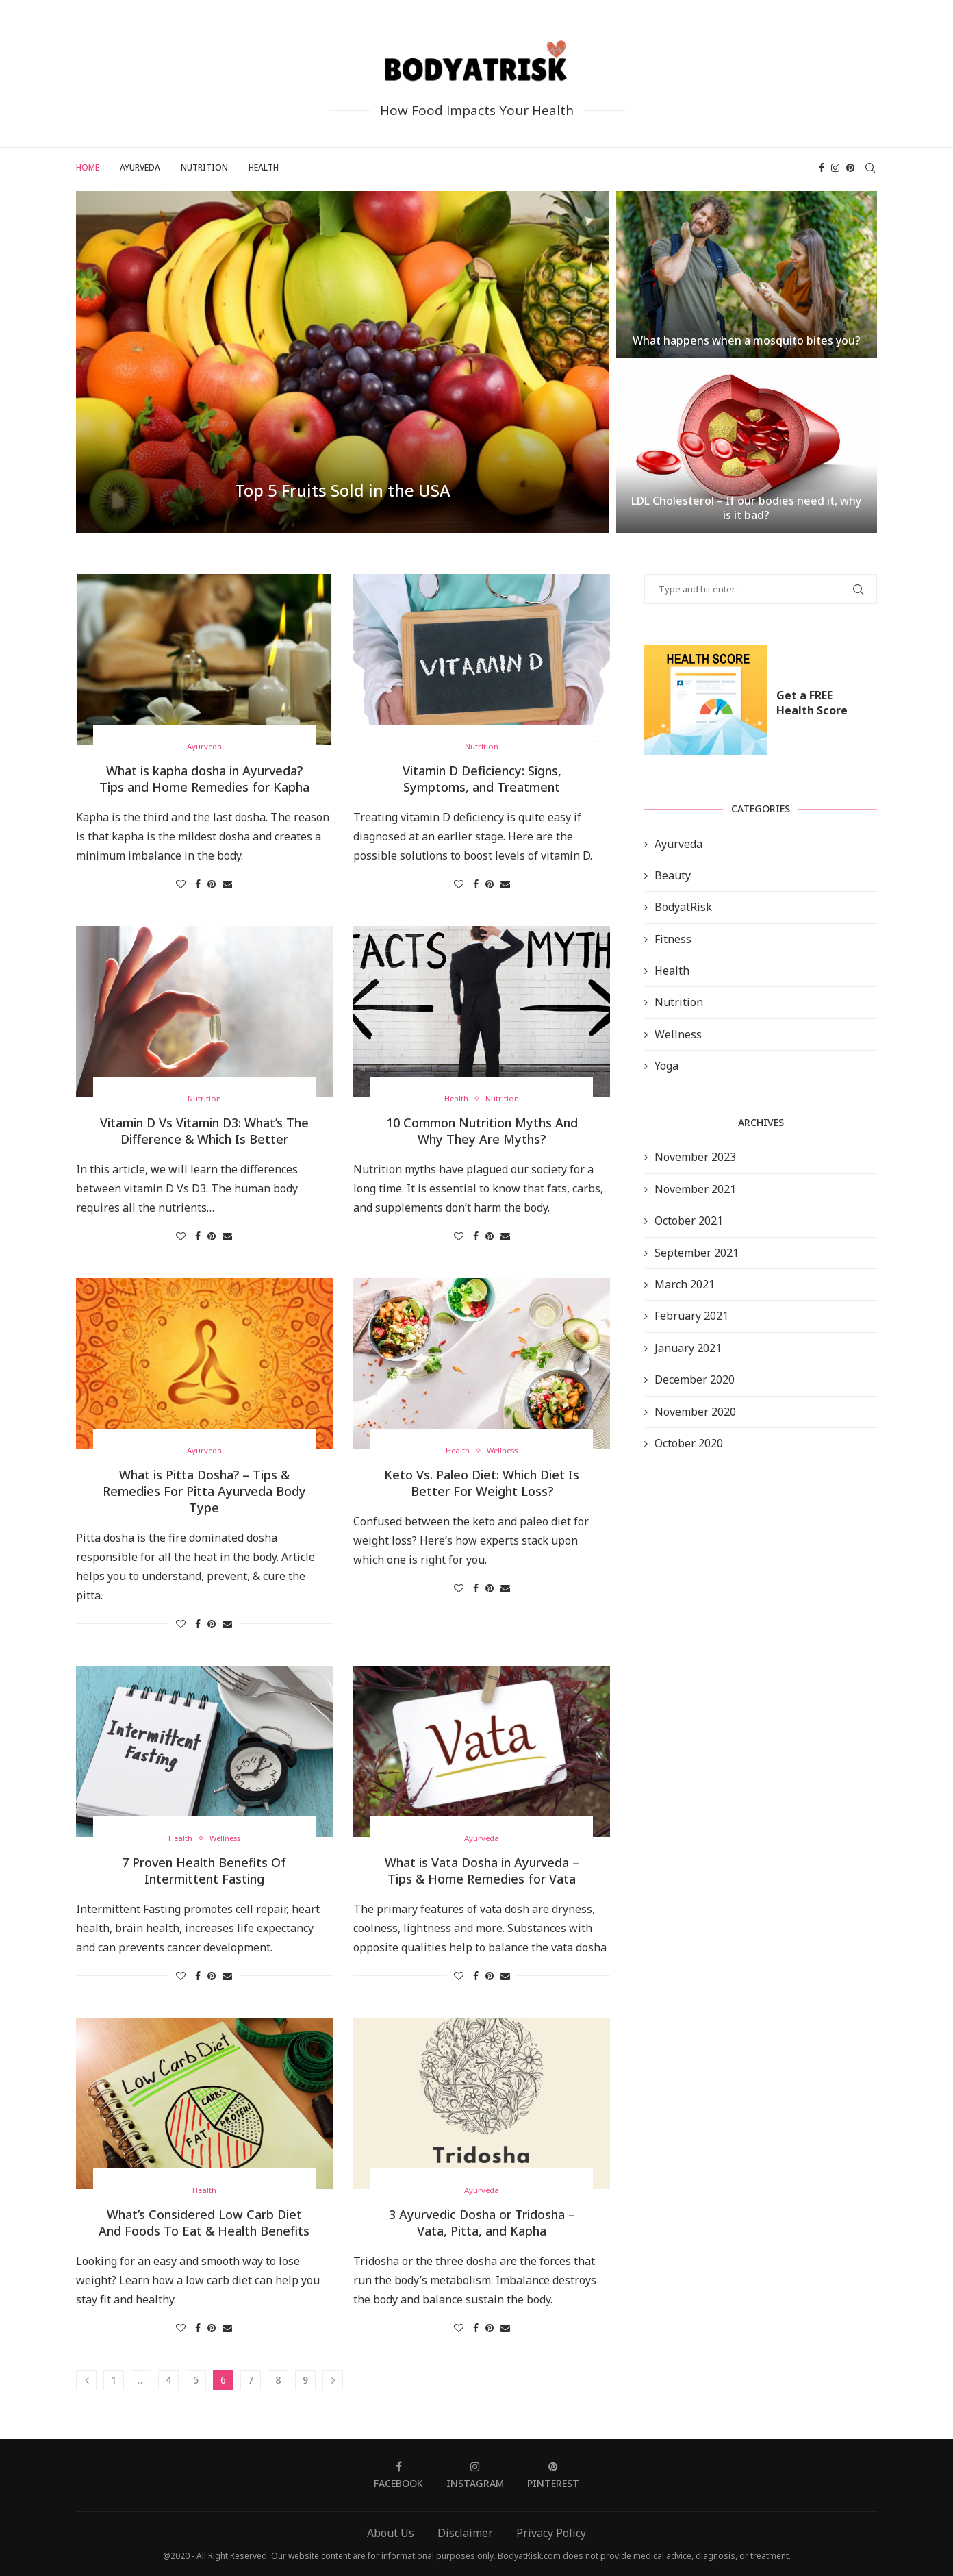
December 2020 (695, 1379)
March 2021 (685, 1284)
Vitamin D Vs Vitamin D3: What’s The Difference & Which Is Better (204, 1130)
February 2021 (691, 1315)
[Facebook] (821, 168)
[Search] (870, 168)
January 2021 (688, 1347)
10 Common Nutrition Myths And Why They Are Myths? (482, 1130)
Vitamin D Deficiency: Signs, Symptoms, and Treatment (482, 778)
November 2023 (695, 1156)
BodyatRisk (683, 906)
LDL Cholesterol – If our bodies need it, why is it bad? (746, 508)
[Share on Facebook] (198, 883)
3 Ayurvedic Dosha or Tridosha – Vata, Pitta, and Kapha (482, 2222)
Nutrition (204, 167)
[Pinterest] (850, 168)
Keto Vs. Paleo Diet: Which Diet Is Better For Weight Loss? (481, 1482)
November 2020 (695, 1411)
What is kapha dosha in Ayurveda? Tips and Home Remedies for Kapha (204, 778)
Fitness (673, 939)
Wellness (678, 1034)
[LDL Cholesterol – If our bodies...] (746, 449)
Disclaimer (465, 2532)
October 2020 (689, 1443)
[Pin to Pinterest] (211, 883)
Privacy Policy (551, 2532)
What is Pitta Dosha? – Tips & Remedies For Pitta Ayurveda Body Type (204, 1491)
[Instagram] (835, 168)
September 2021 (697, 1252)
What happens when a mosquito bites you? (747, 340)
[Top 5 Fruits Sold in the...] (342, 361)
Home (87, 167)
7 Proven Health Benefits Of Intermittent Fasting (204, 1870)
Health (264, 167)
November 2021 (695, 1189)
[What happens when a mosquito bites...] (746, 274)
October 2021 (689, 1220)
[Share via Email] (227, 883)
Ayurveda (140, 167)
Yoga (666, 1065)
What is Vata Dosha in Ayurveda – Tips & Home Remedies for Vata (482, 1870)
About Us (390, 2532)
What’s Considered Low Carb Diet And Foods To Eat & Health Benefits (204, 2222)
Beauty (673, 875)
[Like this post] (181, 883)
